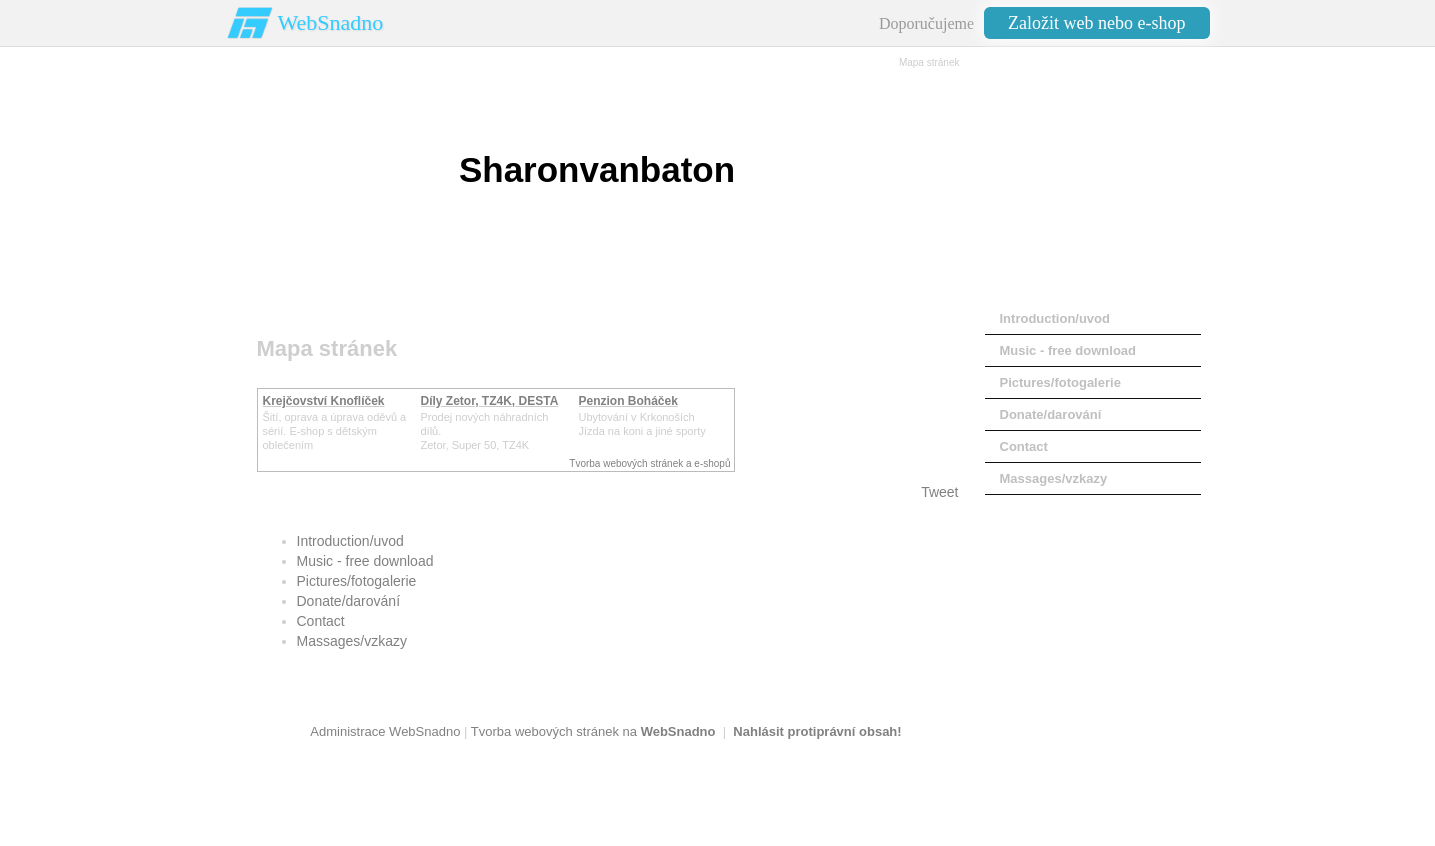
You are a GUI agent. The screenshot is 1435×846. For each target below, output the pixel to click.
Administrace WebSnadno (385, 731)
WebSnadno (331, 22)
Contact (321, 621)
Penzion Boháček (628, 401)
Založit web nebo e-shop (1096, 23)
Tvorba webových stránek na (593, 731)
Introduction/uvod (350, 541)
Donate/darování (349, 601)
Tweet (939, 492)
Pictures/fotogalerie (357, 581)
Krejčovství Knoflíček (324, 401)
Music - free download (365, 561)
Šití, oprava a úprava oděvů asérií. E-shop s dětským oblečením (335, 431)
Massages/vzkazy (352, 641)
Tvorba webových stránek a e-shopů (649, 463)
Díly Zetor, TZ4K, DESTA (490, 401)
